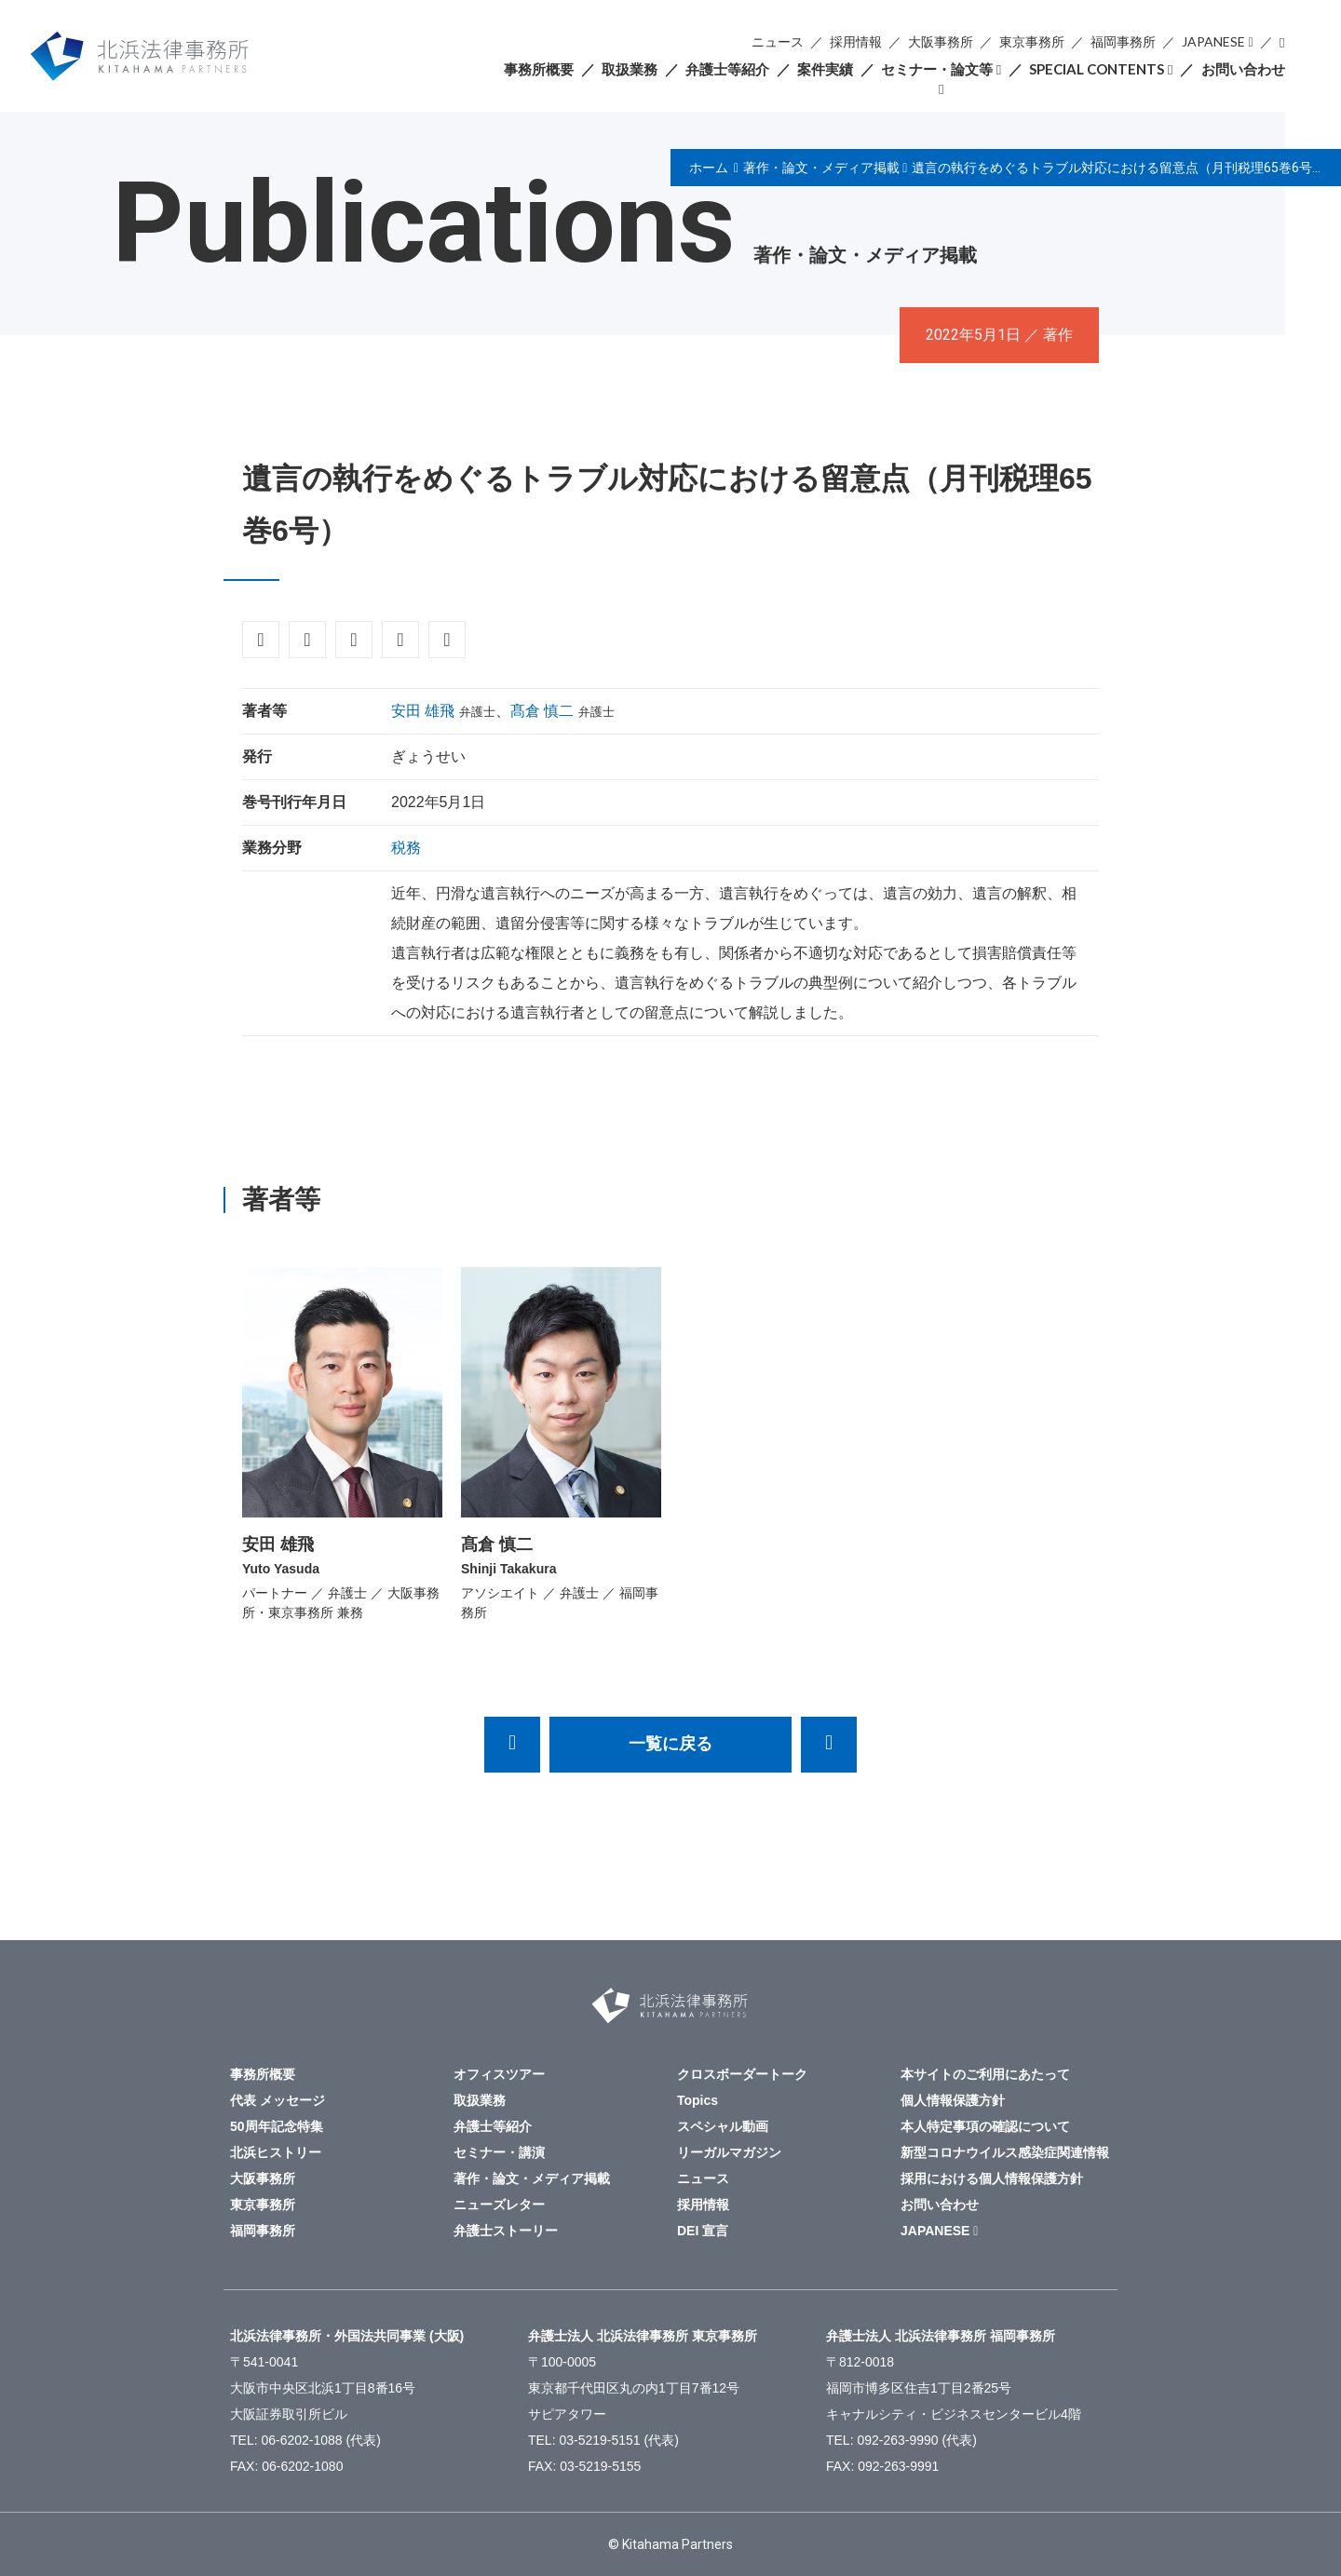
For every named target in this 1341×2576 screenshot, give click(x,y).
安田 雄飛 (422, 711)
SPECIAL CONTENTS (1096, 69)
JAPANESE (1213, 41)
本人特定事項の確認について (985, 2126)
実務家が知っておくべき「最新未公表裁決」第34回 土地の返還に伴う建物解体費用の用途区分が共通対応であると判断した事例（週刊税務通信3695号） (829, 1745)
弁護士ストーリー (506, 2230)
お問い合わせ (1243, 69)
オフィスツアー (499, 2074)
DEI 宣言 (702, 2230)
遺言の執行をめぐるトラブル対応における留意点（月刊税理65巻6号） (1118, 167)
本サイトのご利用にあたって (985, 2074)
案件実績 (825, 69)
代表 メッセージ (277, 2100)
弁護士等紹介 (727, 69)
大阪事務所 (940, 41)
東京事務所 (1031, 41)
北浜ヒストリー (275, 2152)
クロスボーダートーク (742, 2074)
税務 (406, 848)
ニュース (778, 41)
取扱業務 (629, 69)
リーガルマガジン (729, 2152)
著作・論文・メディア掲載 (821, 167)
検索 (1282, 42)
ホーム (708, 167)
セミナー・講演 (499, 2152)
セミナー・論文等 (937, 69)
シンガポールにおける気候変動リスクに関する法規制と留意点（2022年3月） (512, 1745)
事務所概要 (539, 69)
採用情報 (856, 41)
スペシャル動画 (722, 2126)
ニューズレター (499, 2204)
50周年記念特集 (276, 2126)
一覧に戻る (670, 1743)
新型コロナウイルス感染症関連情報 (1005, 2152)
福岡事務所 (1123, 41)
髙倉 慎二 (542, 711)
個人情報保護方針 (953, 2100)
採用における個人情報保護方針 (992, 2178)
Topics (697, 2100)
